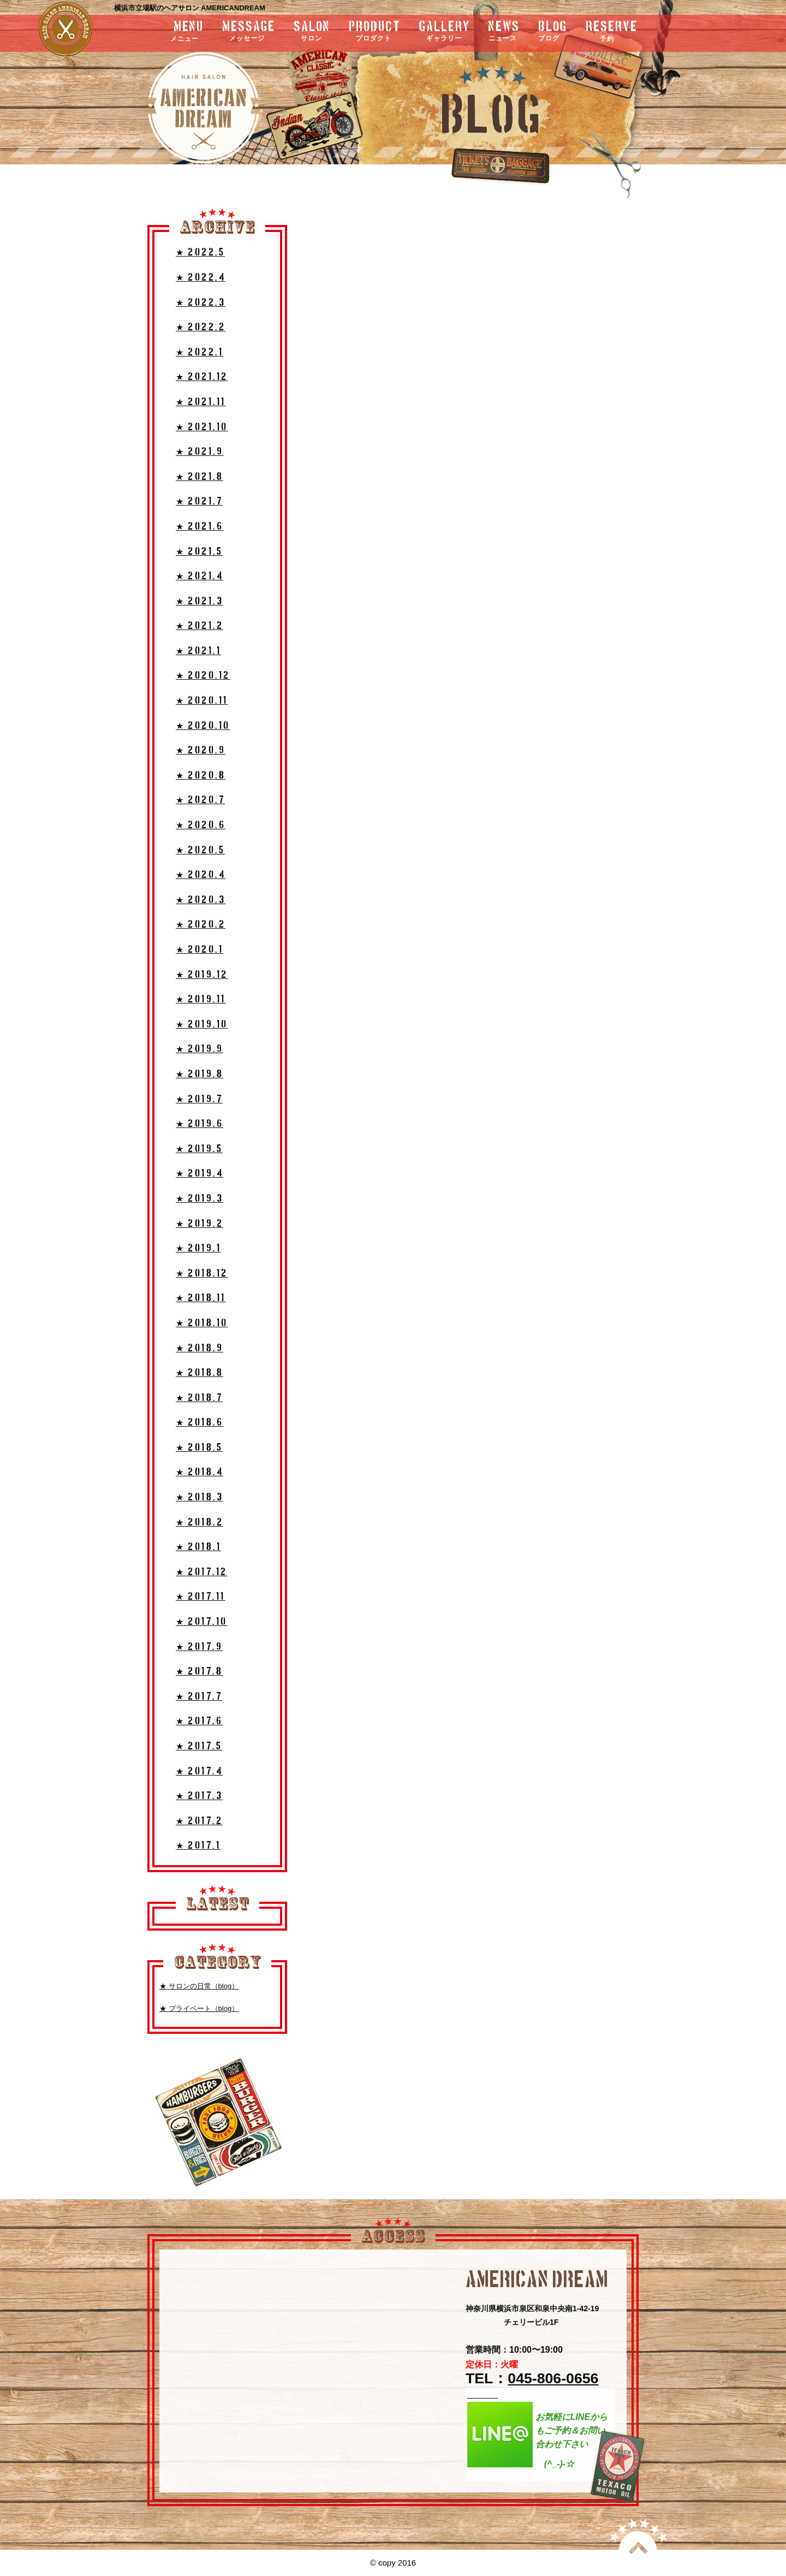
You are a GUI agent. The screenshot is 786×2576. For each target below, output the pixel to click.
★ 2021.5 (199, 551)
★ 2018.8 (199, 1373)
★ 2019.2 (199, 1223)
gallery (444, 32)
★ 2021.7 (199, 501)
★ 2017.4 (199, 1771)
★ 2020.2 (200, 924)
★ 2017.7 (199, 1696)
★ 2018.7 (199, 1398)
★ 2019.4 (199, 1173)
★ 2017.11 (200, 1596)
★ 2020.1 (199, 949)
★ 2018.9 (199, 1348)
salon (312, 32)
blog (552, 32)
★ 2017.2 (199, 1821)
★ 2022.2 (200, 327)
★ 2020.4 (200, 875)
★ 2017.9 (199, 1647)
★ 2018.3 (199, 1497)
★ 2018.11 (201, 1298)
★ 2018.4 (199, 1472)
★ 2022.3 (200, 302)
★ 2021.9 (199, 451)
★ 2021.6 (199, 526)
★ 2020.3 (200, 900)
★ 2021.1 (198, 651)
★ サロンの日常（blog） (199, 1986)
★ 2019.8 (199, 1074)
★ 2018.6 (199, 1422)
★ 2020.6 (200, 825)
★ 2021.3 (199, 601)
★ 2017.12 (202, 1572)
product (375, 32)
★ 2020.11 (202, 700)
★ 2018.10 (202, 1323)
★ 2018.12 (202, 1273)
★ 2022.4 (200, 277)
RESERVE (612, 32)
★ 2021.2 (199, 626)
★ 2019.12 (202, 975)
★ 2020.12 (203, 675)
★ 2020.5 (200, 850)
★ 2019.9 (199, 1049)
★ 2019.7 (199, 1099)
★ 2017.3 (199, 1796)
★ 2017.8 (199, 1671)
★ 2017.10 (202, 1622)
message (248, 32)
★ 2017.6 (199, 1721)
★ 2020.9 (200, 750)
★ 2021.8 (199, 477)
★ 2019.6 (199, 1124)
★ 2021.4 (199, 576)
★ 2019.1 (198, 1248)
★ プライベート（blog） (199, 2008)
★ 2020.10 (203, 726)
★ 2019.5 (199, 1149)
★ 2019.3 (199, 1198)
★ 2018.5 (199, 1447)
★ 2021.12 (202, 377)
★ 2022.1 (199, 352)
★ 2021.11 (201, 402)
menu (159, 32)
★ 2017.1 (198, 1845)
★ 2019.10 (202, 1024)
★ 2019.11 (201, 999)
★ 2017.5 (199, 1746)
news (504, 32)
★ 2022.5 (200, 252)
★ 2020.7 (200, 800)
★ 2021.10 (202, 427)
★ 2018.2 (199, 1522)
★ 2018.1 (198, 1547)
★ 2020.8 (200, 775)
